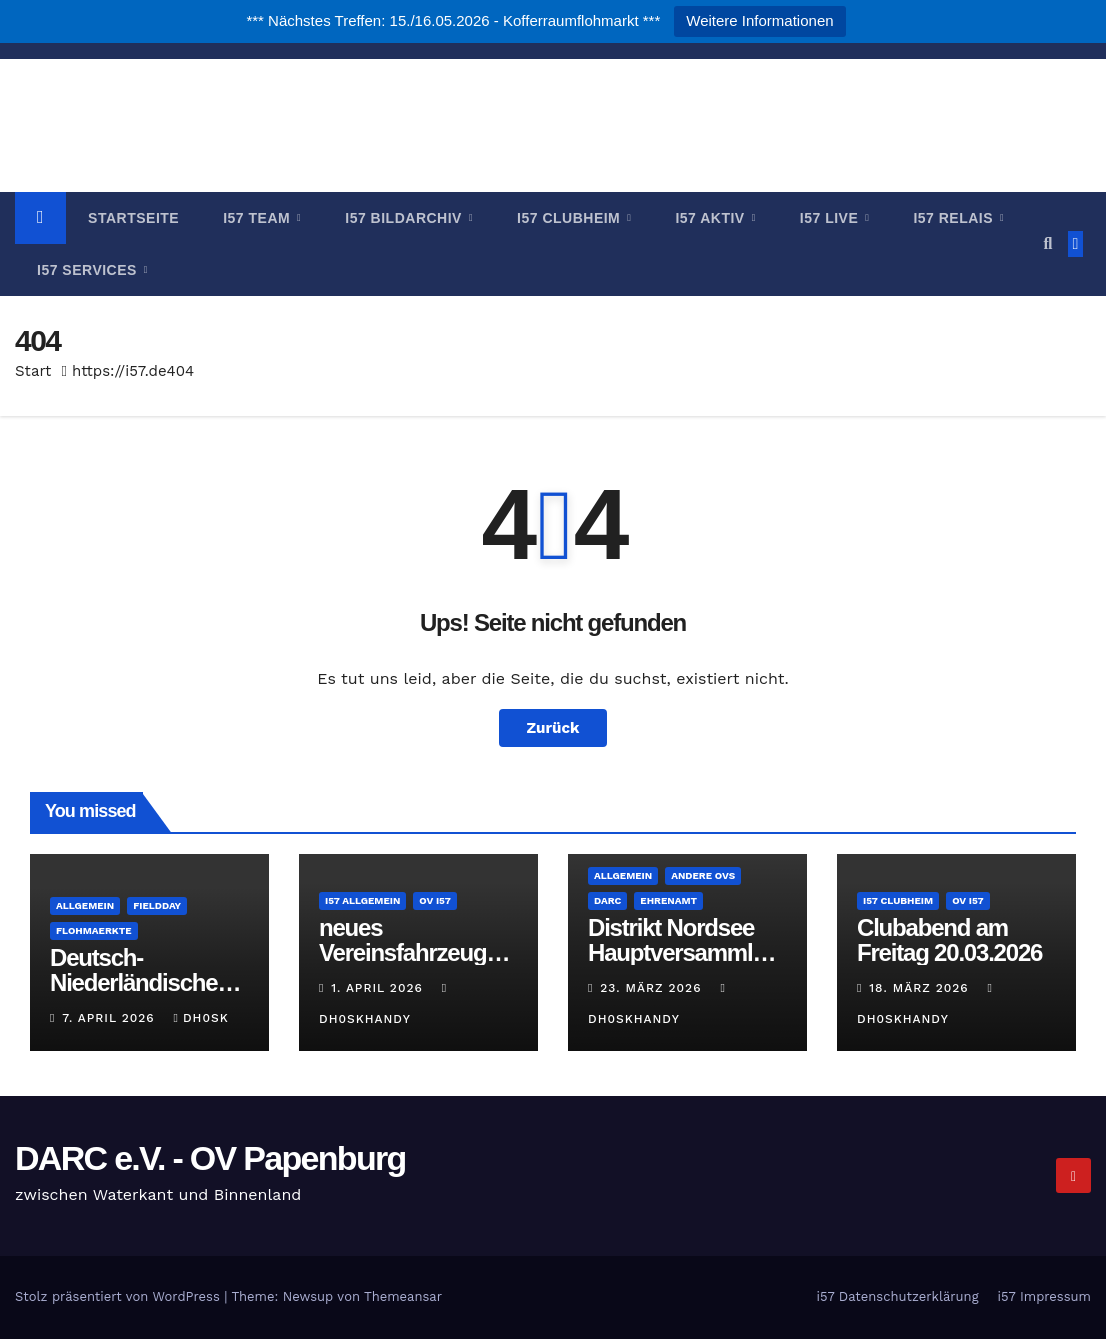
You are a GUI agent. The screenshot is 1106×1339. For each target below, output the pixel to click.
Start (33, 371)
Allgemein (85, 905)
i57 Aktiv (712, 218)
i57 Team (258, 218)
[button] (1047, 243)
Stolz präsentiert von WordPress (119, 1296)
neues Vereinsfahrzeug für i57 (402, 952)
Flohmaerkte (94, 930)
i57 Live (831, 218)
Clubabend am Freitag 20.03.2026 (949, 940)
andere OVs (703, 875)
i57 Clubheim (571, 218)
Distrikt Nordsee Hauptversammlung (683, 952)
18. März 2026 (921, 988)
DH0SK (201, 1018)
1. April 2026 (379, 988)
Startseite (133, 218)
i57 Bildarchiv (405, 218)
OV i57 (434, 900)
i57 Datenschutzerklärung (897, 1296)
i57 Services (89, 270)
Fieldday (157, 905)
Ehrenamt (668, 900)
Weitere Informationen (759, 20)
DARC (607, 900)
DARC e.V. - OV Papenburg (553, 107)
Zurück (553, 728)
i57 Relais (955, 218)
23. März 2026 (653, 988)
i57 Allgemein (362, 900)
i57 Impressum (1044, 1296)
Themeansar (403, 1296)
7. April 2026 (110, 1018)
